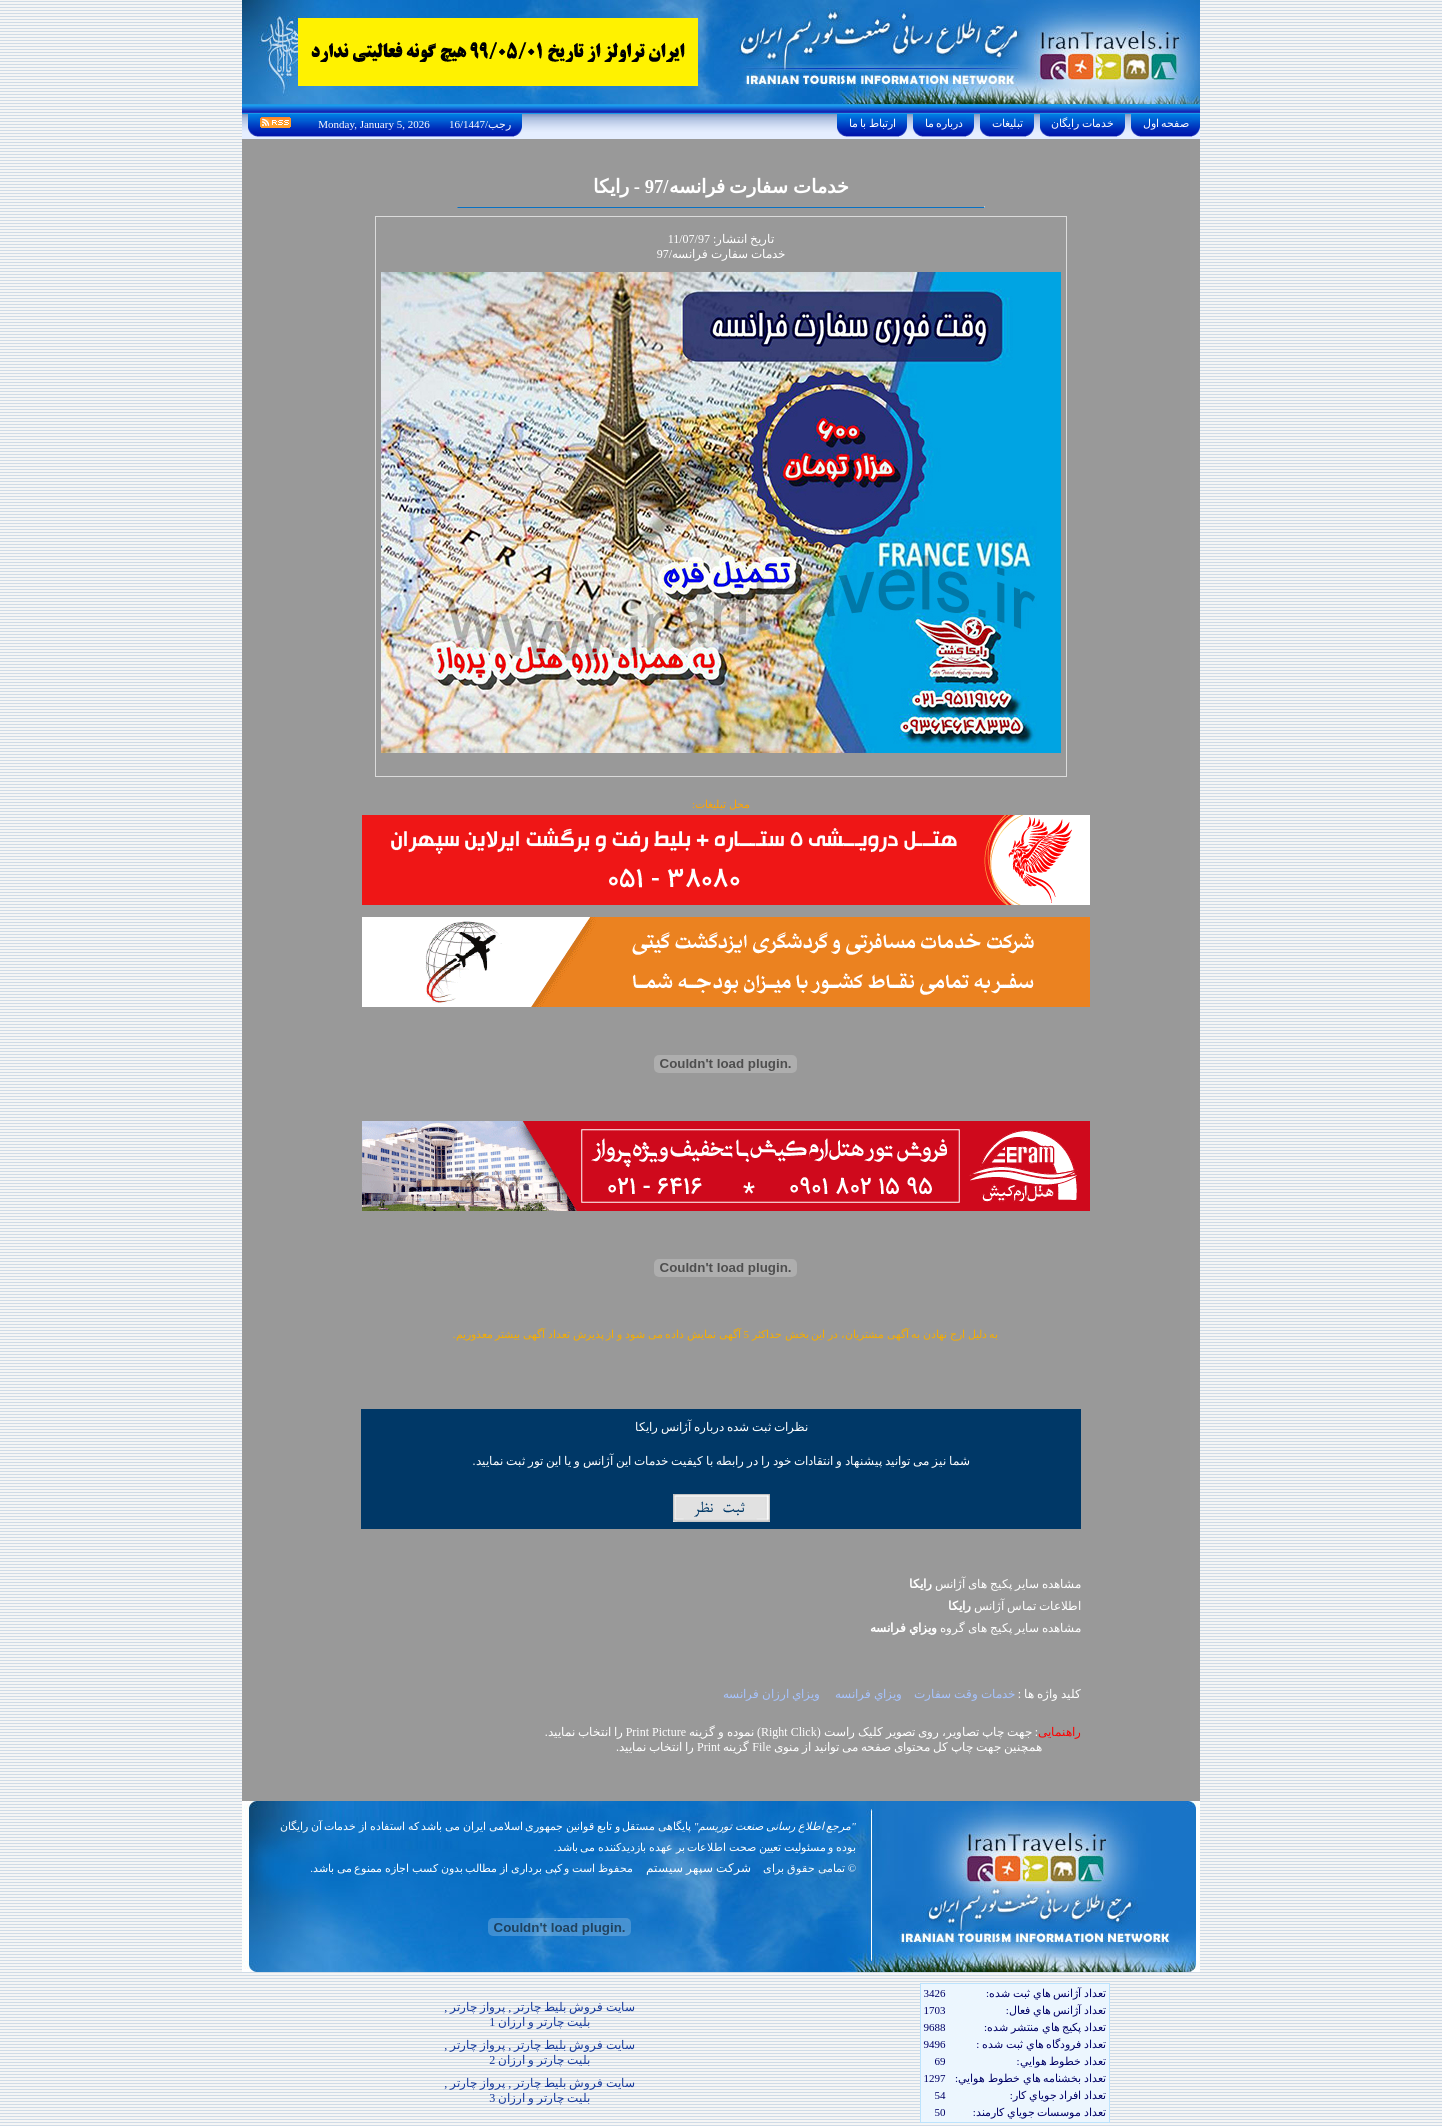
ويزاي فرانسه (868, 1694)
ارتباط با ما (872, 123)
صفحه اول (1166, 123)
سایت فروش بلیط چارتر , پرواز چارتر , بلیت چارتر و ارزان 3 (539, 2090)
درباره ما (944, 123)
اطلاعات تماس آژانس (1014, 1606)
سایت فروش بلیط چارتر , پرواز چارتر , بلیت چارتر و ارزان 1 (539, 2014)
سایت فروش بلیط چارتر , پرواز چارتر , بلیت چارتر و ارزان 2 (539, 2052)
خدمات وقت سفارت (964, 1694)
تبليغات (1007, 123)
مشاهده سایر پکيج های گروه (975, 1628)
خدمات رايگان (1083, 123)
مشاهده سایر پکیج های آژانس (995, 1584)
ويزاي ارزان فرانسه (773, 1694)
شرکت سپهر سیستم (698, 1868)
